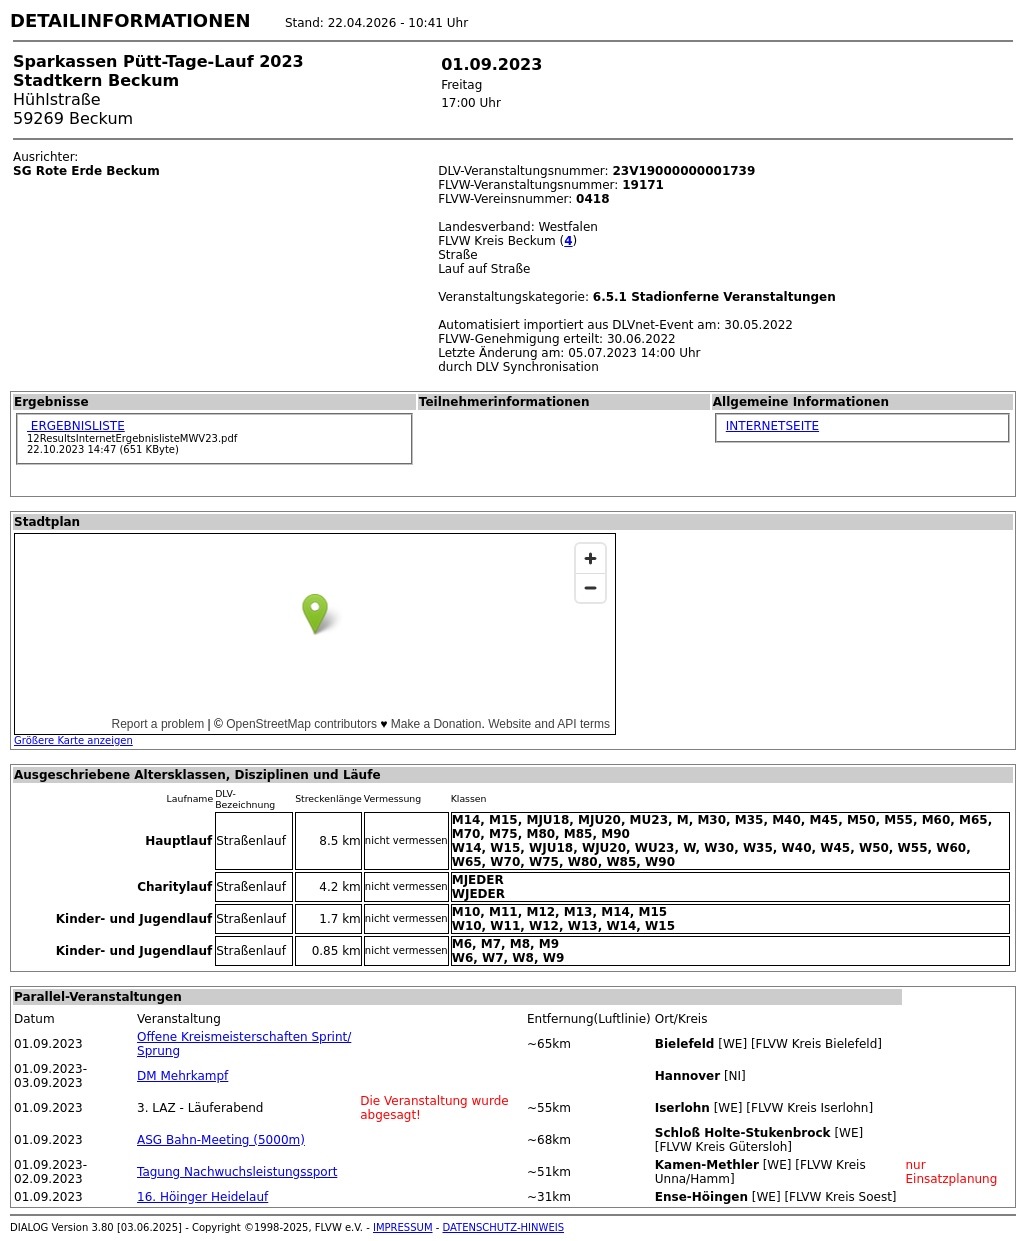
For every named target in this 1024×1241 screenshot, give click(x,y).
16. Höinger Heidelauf (202, 1197)
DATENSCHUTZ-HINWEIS (504, 1227)
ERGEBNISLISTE (76, 426)
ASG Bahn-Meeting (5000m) (221, 1140)
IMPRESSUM (403, 1227)
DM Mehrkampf (182, 1076)
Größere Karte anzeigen (73, 740)
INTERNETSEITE (772, 426)
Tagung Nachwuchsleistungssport (237, 1172)
